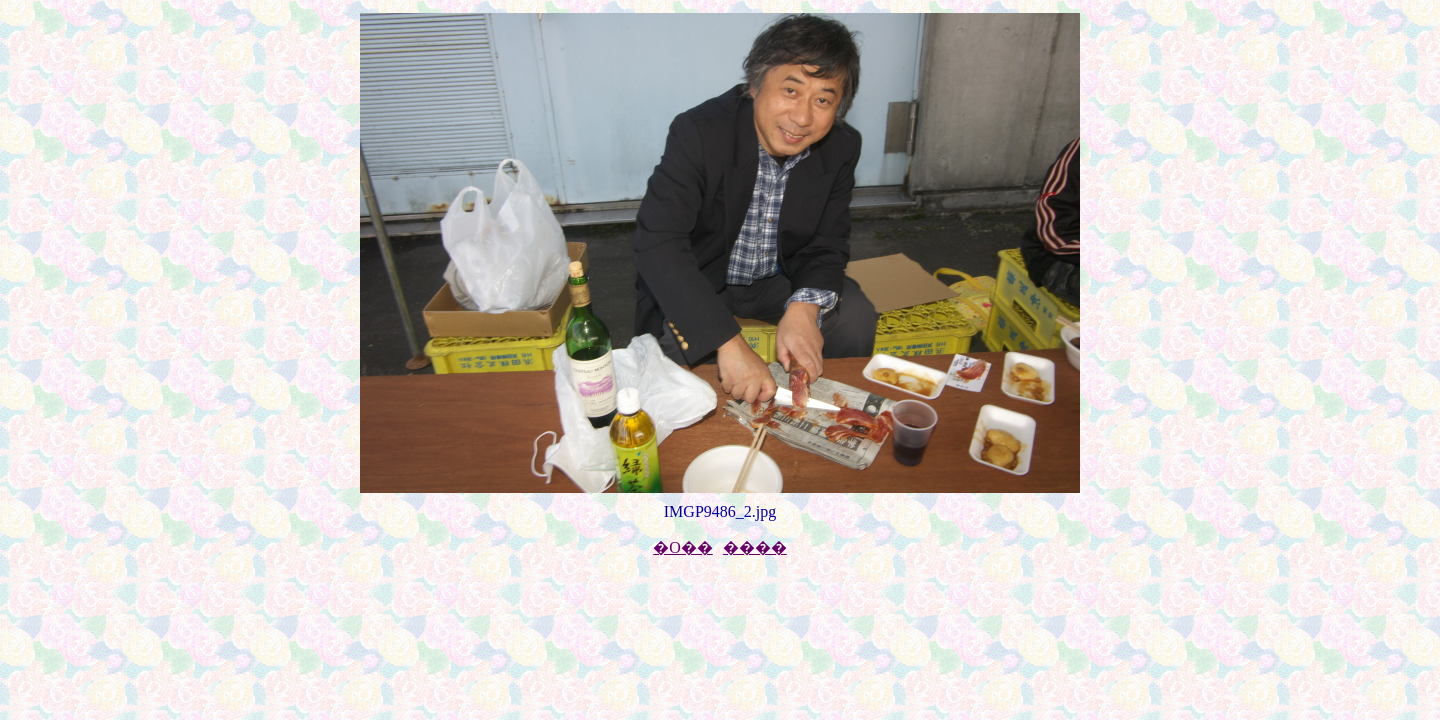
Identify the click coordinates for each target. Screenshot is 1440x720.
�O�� (683, 547)
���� (755, 547)
